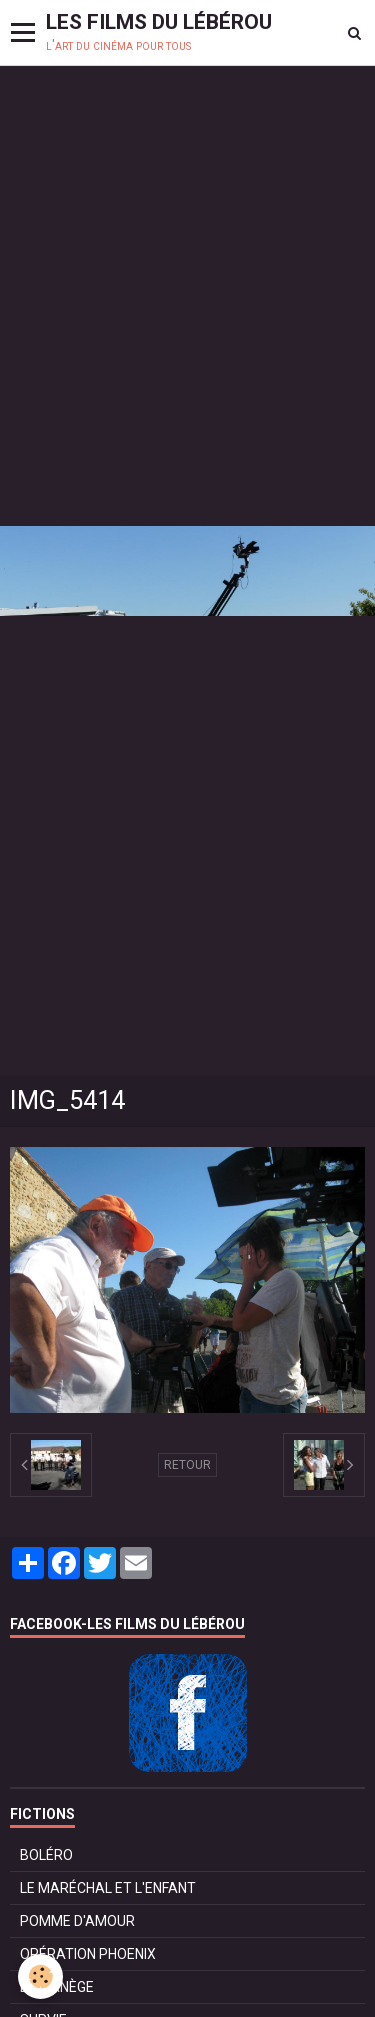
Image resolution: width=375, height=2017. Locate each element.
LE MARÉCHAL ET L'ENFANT (108, 1888)
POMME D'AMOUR (77, 1921)
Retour (187, 1465)
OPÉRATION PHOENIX (88, 1954)
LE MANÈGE (57, 1987)
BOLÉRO (46, 1855)
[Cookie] (40, 1976)
